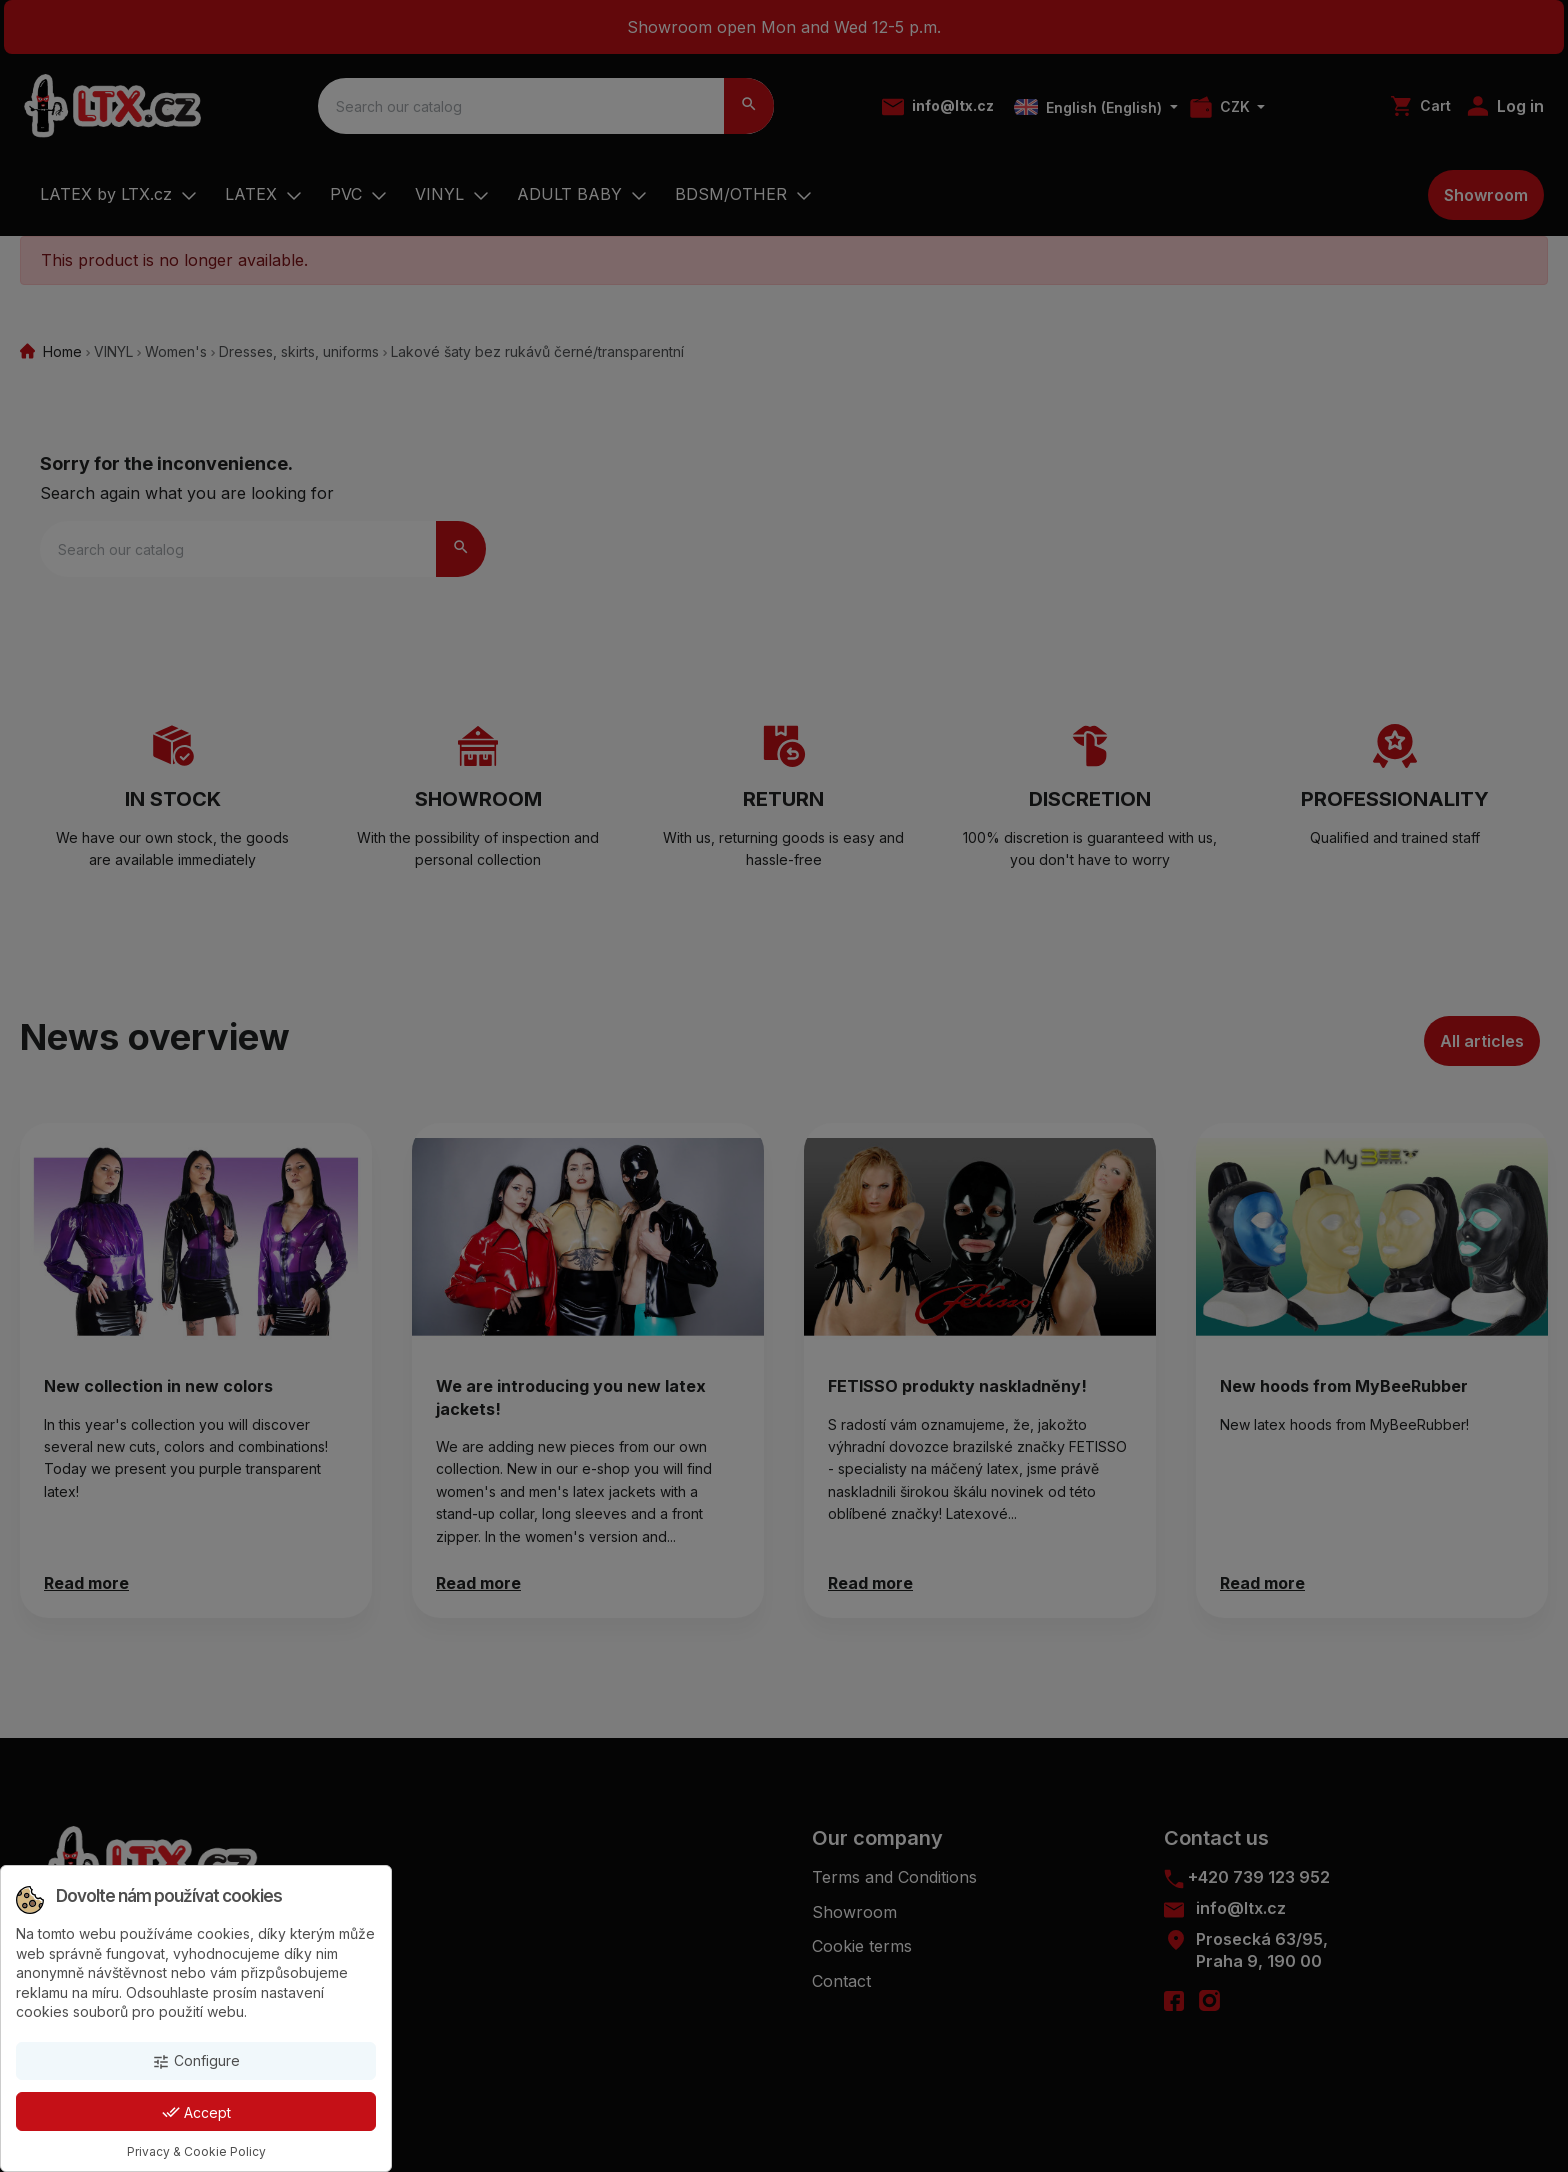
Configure (196, 2061)
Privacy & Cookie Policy (196, 2151)
